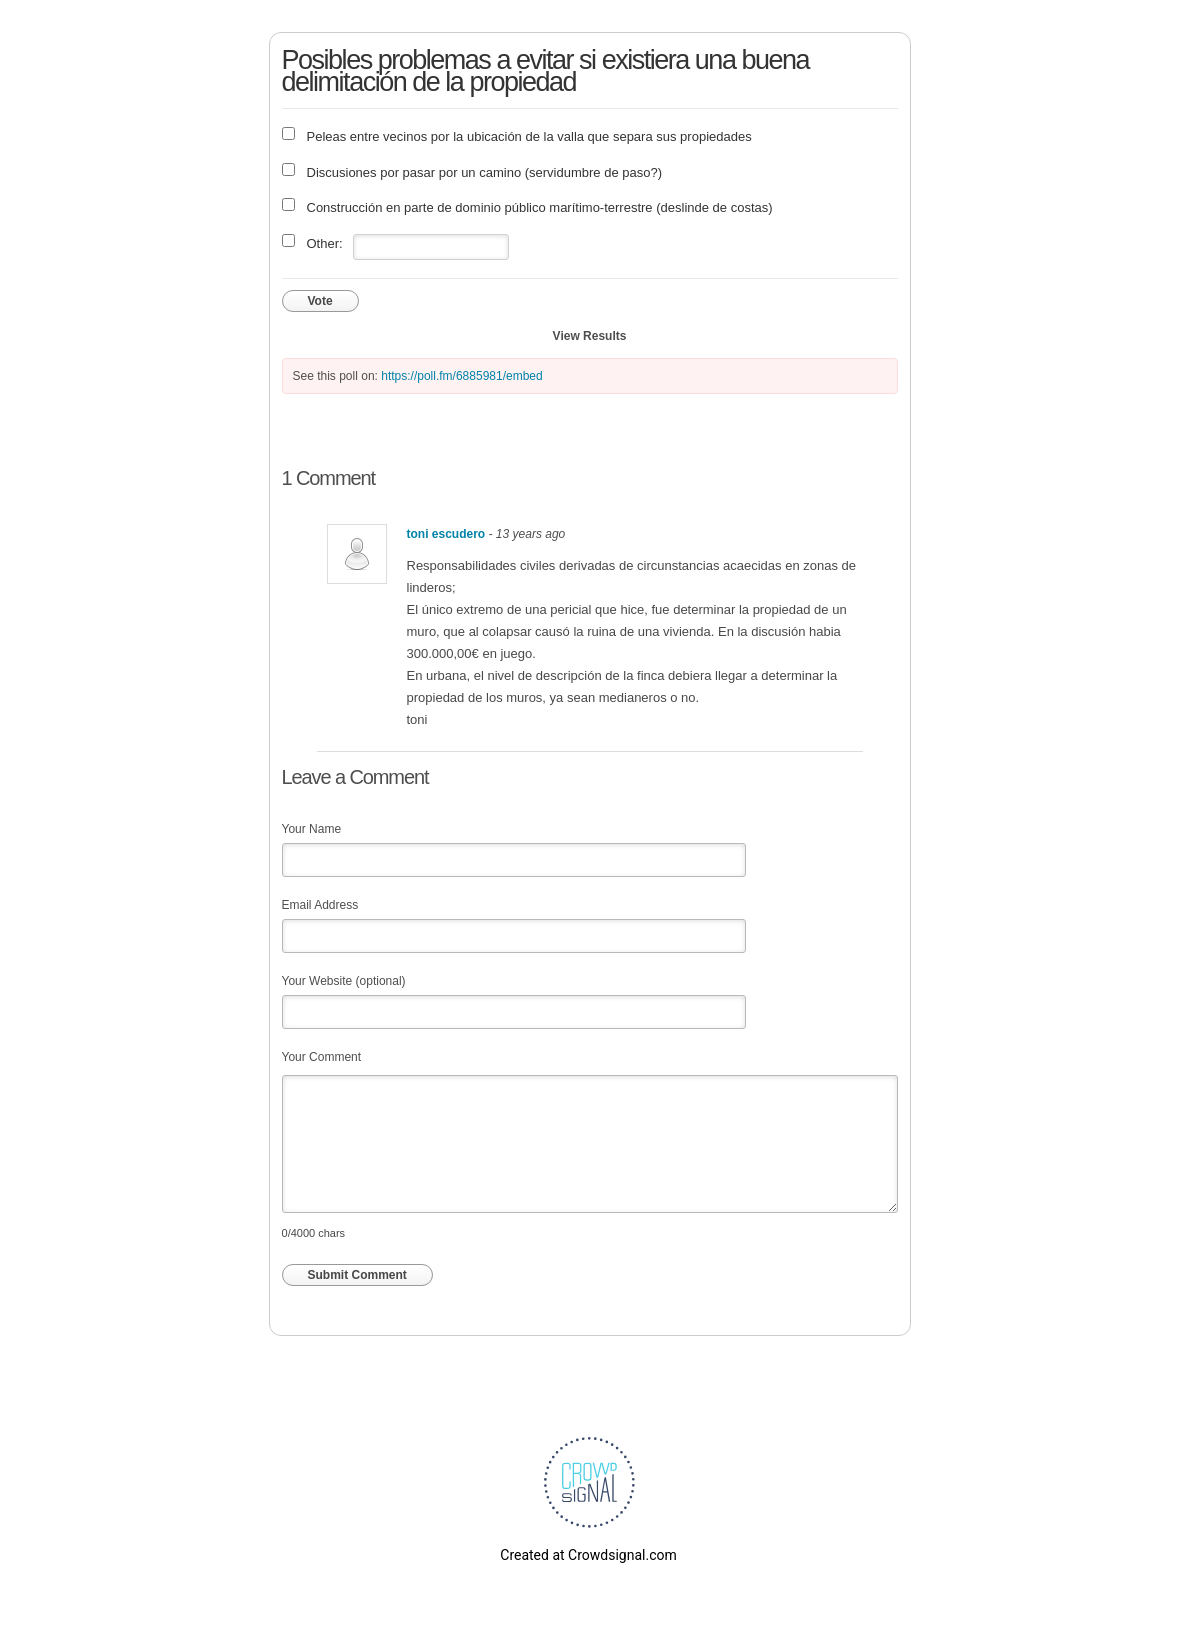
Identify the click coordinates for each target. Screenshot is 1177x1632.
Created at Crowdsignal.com (588, 1555)
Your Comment (322, 1057)
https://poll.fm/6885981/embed (461, 376)
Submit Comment (357, 1275)
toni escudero (446, 534)
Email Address (320, 905)
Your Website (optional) (344, 981)
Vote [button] (320, 301)
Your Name (312, 829)
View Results (590, 336)
